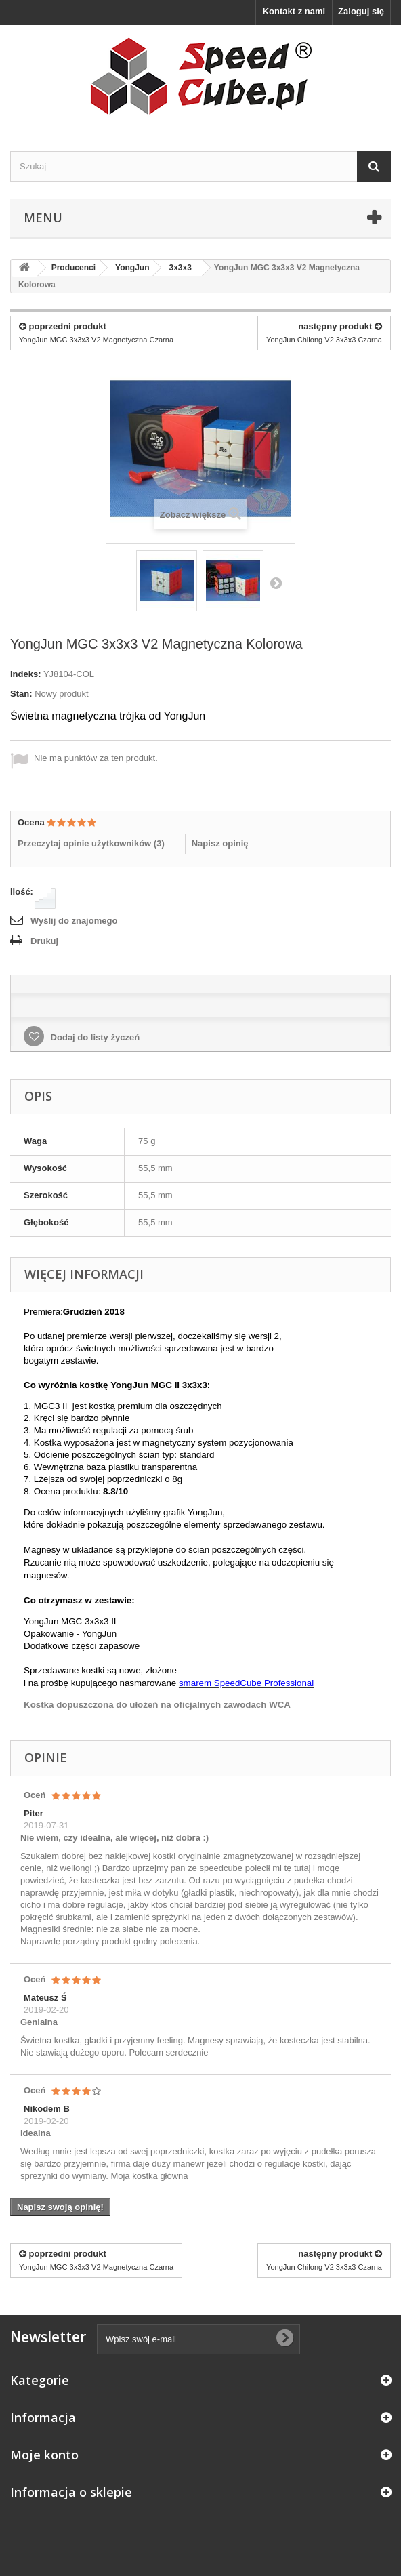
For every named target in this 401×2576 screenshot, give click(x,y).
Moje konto (44, 2455)
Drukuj (44, 941)
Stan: (21, 694)
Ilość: (21, 891)
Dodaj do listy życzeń (94, 1037)
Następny (275, 583)
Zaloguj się (361, 11)
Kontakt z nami (294, 11)
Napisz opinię (220, 843)
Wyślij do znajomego (73, 921)
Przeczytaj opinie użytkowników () (91, 843)
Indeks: (25, 674)
